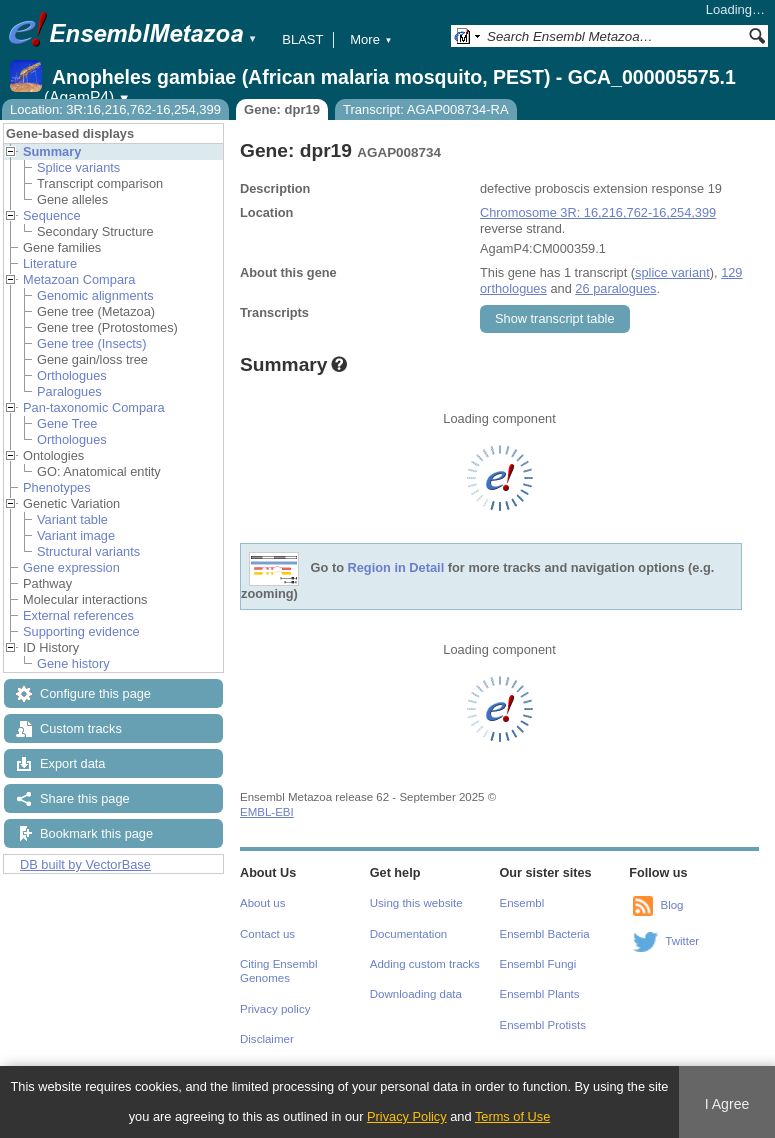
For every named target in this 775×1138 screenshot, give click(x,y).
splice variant (672, 272)
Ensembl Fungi (538, 964)
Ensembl (522, 903)
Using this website (416, 903)
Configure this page (95, 693)
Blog (671, 905)
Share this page (85, 798)
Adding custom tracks (425, 964)
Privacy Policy (407, 1116)
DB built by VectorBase (85, 864)
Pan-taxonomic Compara (94, 407)
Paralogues (69, 391)
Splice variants (78, 167)
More (371, 39)
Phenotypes (57, 487)
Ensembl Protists (543, 1025)
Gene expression (71, 567)
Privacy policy (275, 1009)
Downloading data (416, 994)
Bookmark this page (96, 833)
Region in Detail (396, 568)
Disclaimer (267, 1039)
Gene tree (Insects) (92, 343)
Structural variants (88, 551)
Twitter (682, 941)
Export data (72, 763)
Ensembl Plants (540, 994)
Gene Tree (67, 423)
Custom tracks (81, 728)
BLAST (302, 39)
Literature (50, 263)
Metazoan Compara (79, 279)
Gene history (73, 663)
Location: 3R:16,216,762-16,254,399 (115, 109)
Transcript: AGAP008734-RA (426, 109)
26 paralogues (615, 288)
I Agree (727, 1104)
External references (78, 615)
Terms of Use (512, 1116)
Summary (52, 151)
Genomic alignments (95, 295)
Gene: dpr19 (282, 109)
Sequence (52, 215)
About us (262, 903)
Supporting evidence (81, 631)
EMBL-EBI (267, 812)
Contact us (267, 934)
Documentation (408, 934)
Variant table (72, 519)
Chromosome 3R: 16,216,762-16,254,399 (598, 212)
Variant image (76, 535)
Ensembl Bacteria (545, 934)
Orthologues (72, 375)
